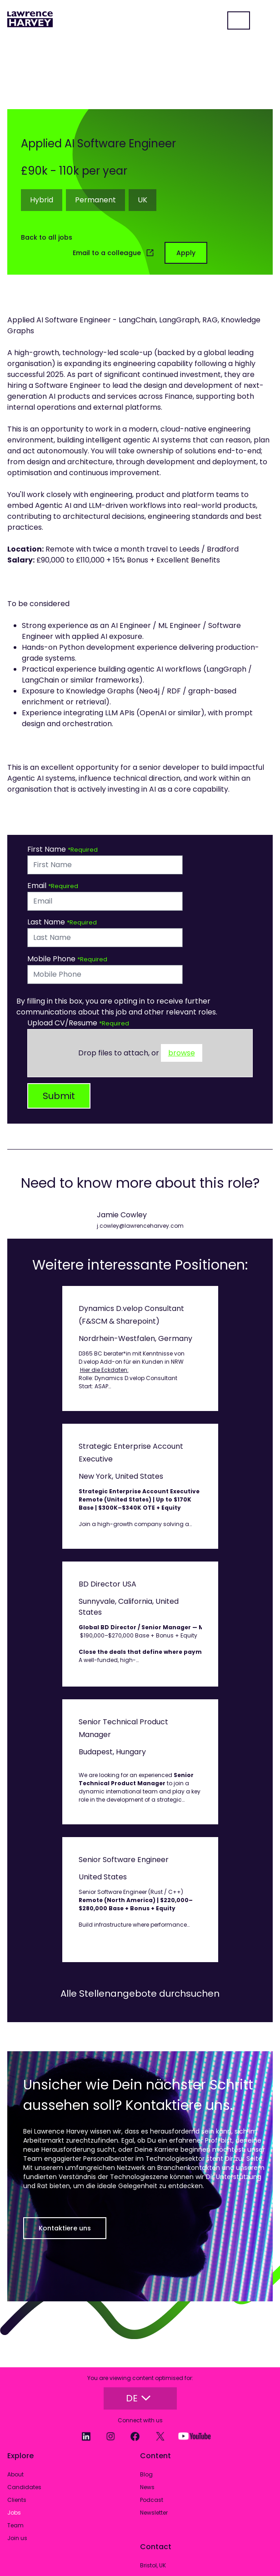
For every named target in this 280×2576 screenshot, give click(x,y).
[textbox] (105, 864)
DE (138, 2398)
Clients (16, 2500)
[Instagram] (106, 2436)
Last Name (47, 922)
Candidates (24, 2487)
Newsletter (154, 2512)
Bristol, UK (153, 2565)
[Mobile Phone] (105, 974)
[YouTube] (190, 2436)
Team (15, 2525)
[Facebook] (131, 2436)
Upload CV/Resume (63, 1023)
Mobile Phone (52, 959)
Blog (146, 2474)
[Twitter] (156, 2436)
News (147, 2487)
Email (37, 885)
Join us (17, 2538)
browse (181, 1053)
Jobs (14, 2512)
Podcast (151, 2500)
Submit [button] (59, 1096)
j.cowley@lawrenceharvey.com (140, 1226)
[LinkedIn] (81, 2436)
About (15, 2474)
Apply (185, 252)
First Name (47, 849)
